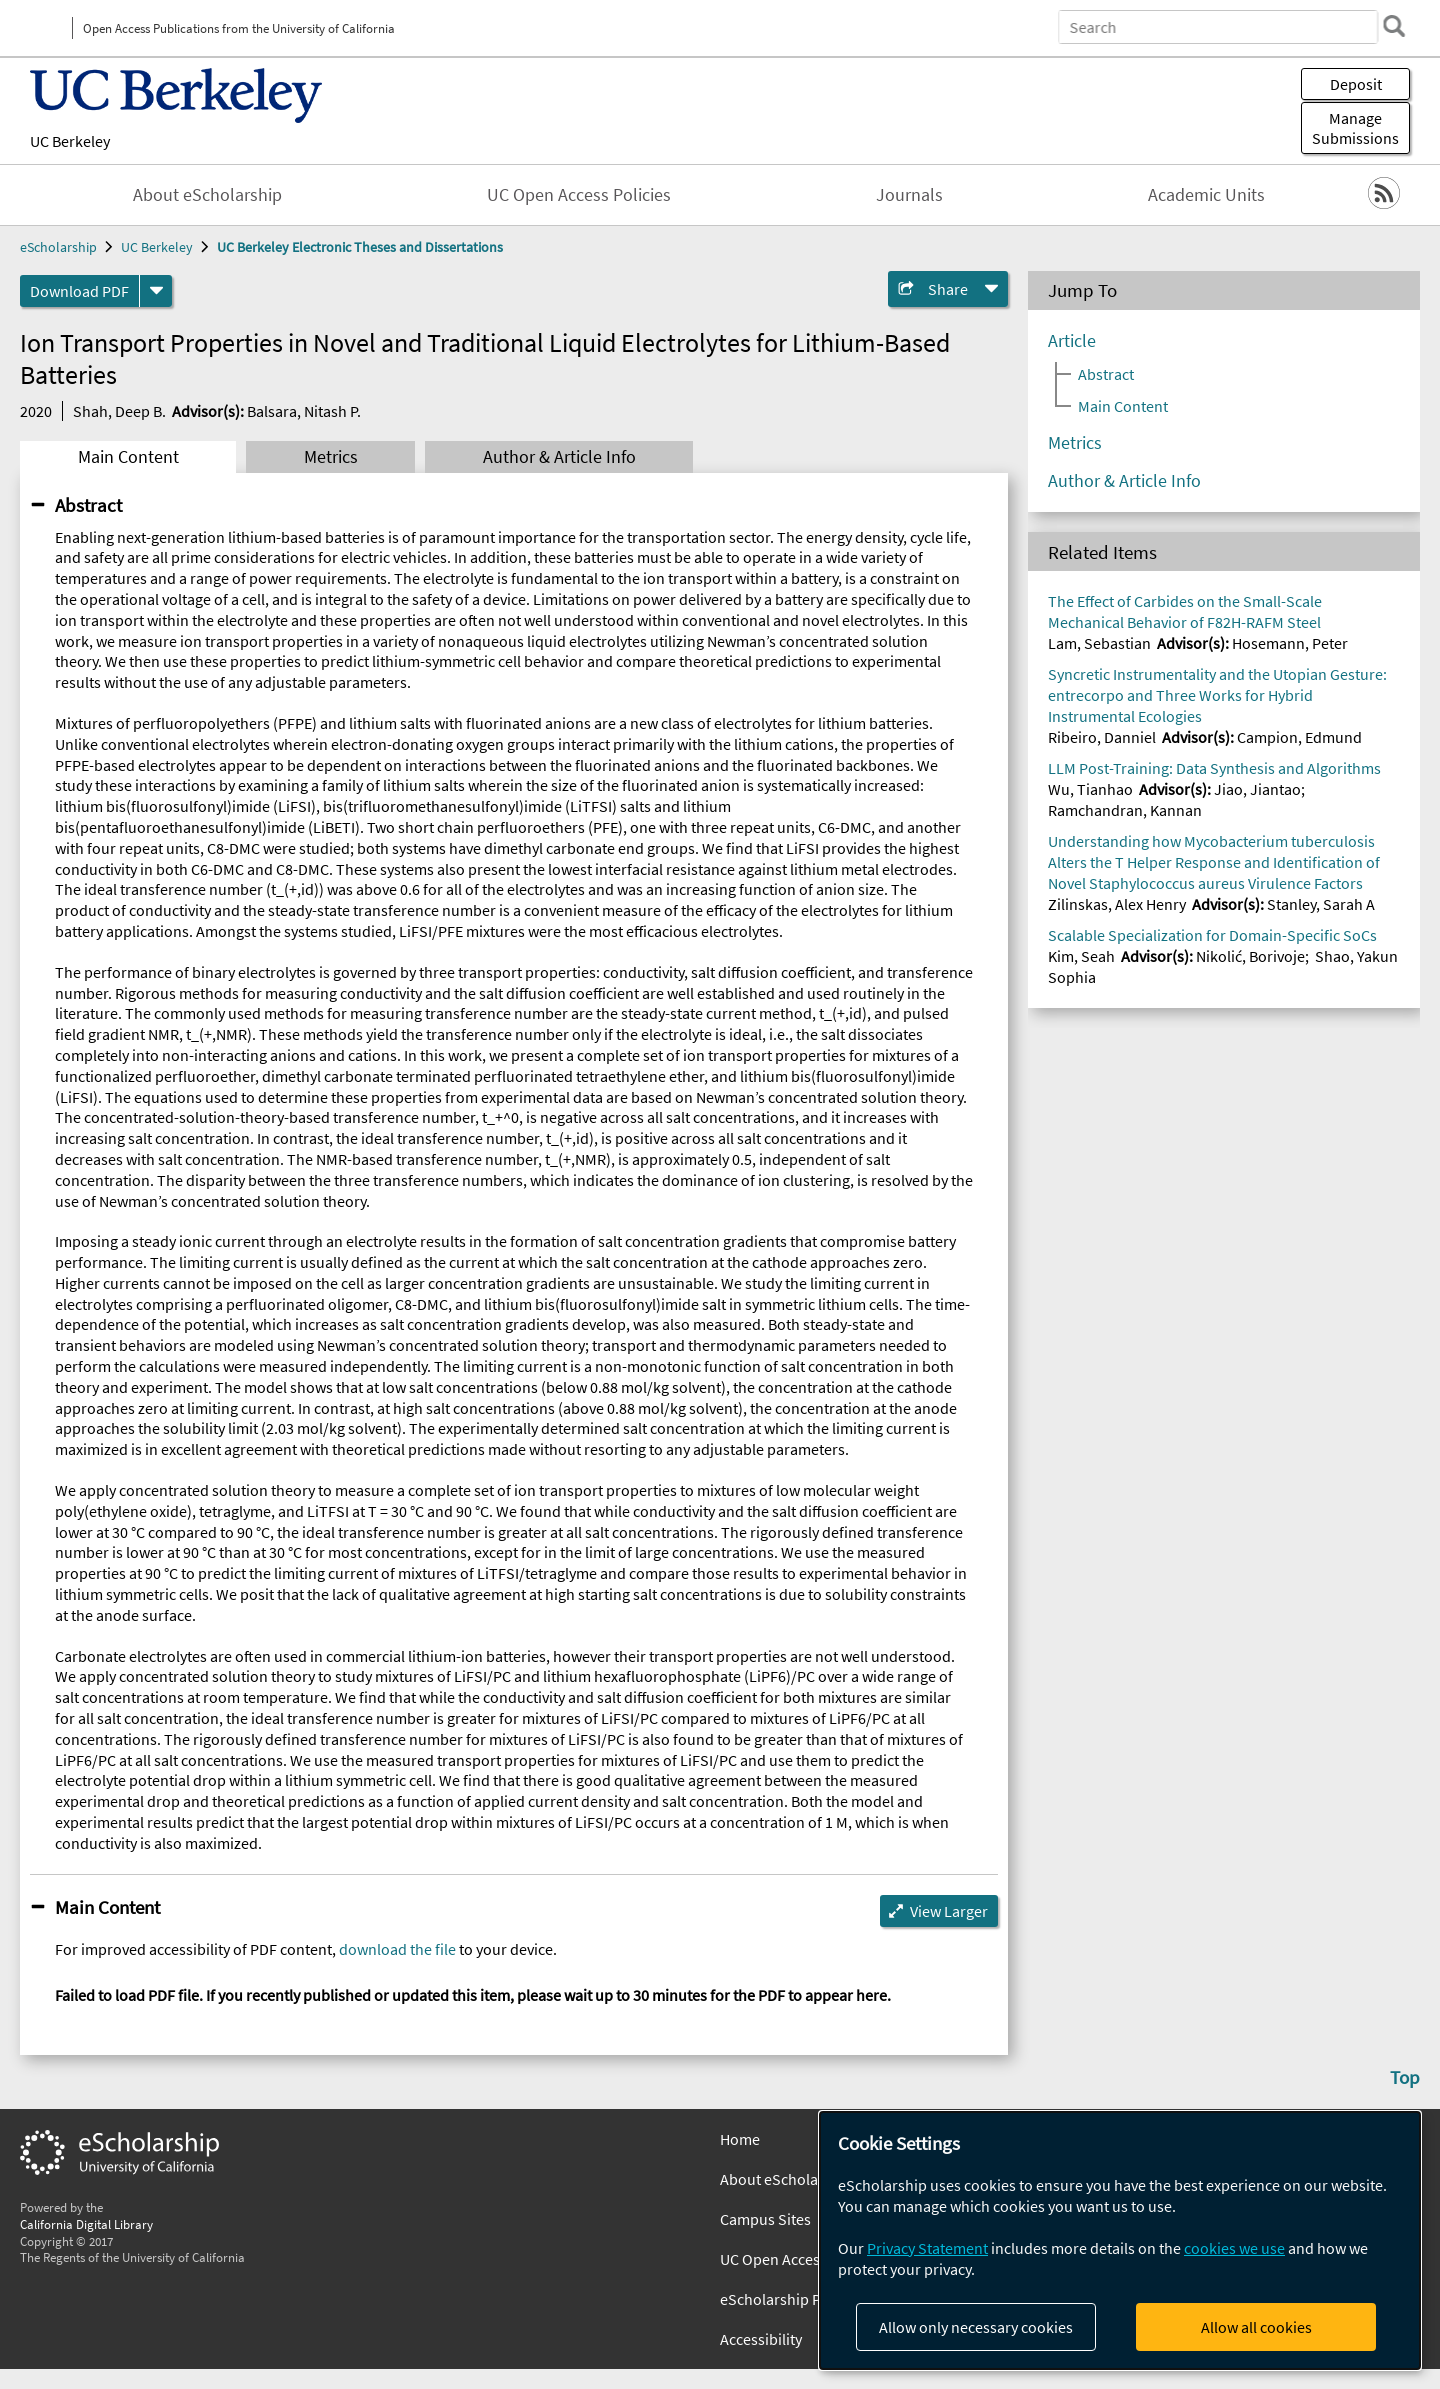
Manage (1355, 128)
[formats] (156, 291)
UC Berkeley (70, 141)
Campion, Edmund (1299, 737)
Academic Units (1206, 195)
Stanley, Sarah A (1321, 904)
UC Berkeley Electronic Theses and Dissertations (360, 247)
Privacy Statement (927, 2248)
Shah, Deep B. (119, 411)
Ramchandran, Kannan (1125, 810)
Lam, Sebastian (1099, 643)
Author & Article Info (559, 457)
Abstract (88, 505)
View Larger (949, 1911)
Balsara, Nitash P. (304, 411)
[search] (1394, 26)
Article (1072, 341)
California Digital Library (86, 2224)
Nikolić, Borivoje (1250, 956)
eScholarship (58, 247)
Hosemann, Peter (1290, 643)
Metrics (331, 457)
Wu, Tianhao (1090, 789)
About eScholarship (207, 195)
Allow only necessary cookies (976, 2327)
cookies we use (1234, 2248)
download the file (397, 1949)
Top (1405, 2077)
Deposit (1356, 84)
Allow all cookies (1256, 2327)
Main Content (128, 457)
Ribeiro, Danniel (1102, 737)
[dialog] (1120, 2240)
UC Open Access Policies (579, 195)
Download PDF (79, 291)
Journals (909, 195)
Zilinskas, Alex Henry (1117, 904)
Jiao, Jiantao (1257, 789)
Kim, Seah (1081, 956)
